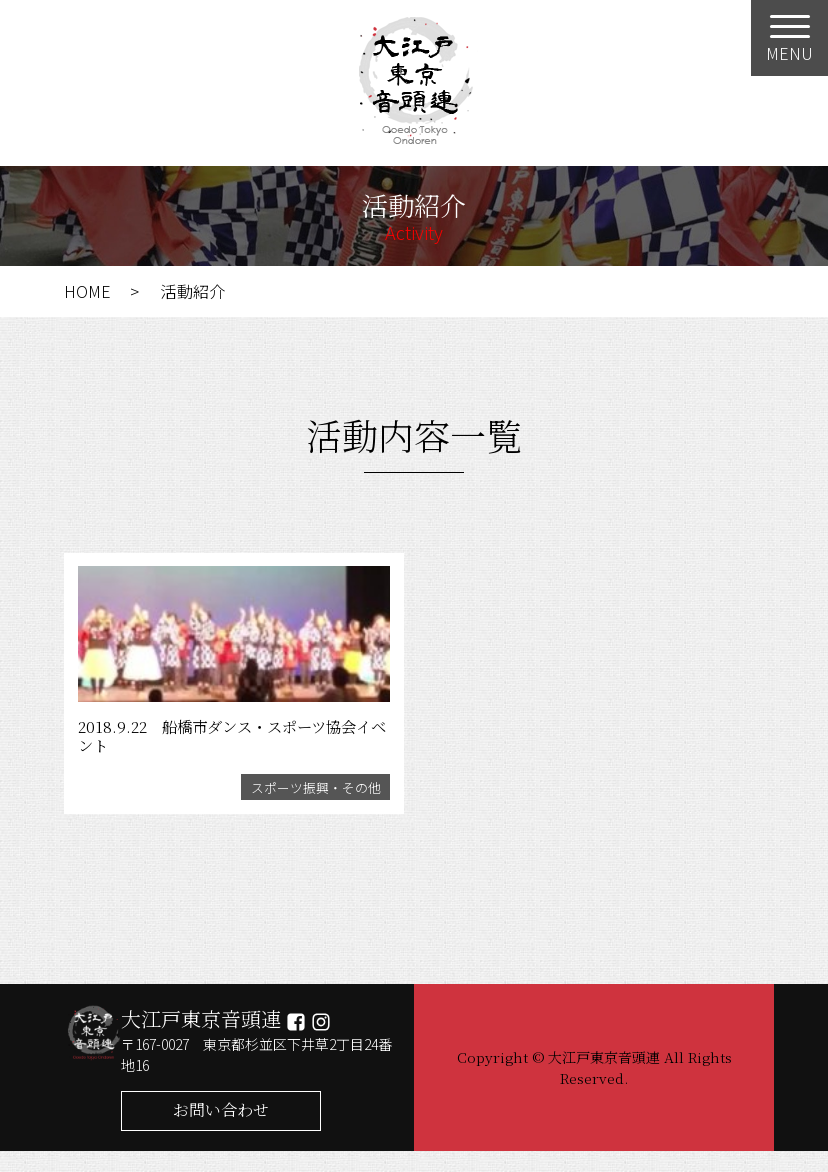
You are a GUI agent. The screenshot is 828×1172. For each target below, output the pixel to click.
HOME (87, 291)
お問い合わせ (221, 1130)
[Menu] (789, 38)
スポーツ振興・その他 (313, 805)
